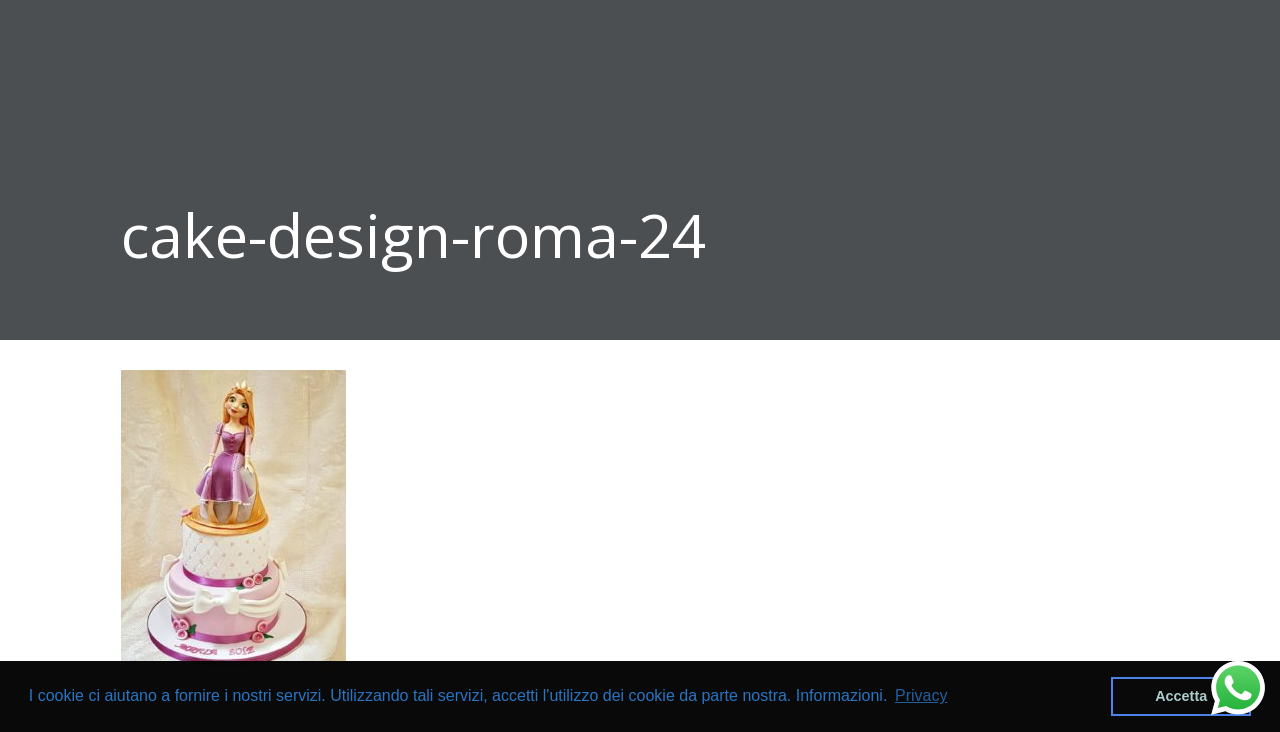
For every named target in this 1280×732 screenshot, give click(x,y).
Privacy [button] (921, 695)
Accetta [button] (1181, 696)
